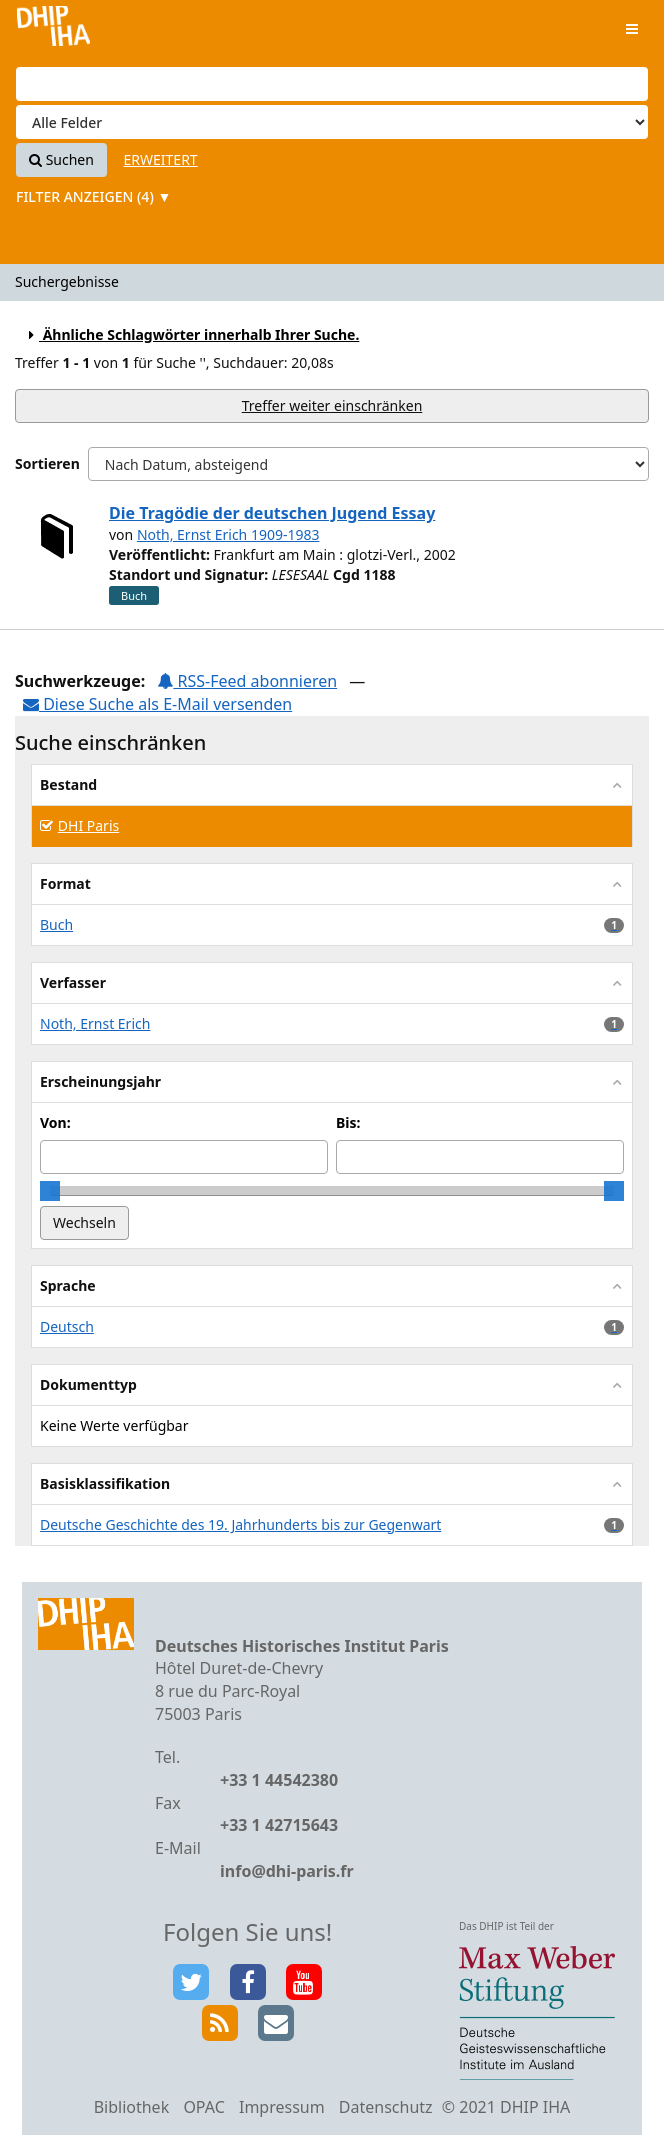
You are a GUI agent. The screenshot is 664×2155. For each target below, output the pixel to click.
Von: (55, 1122)
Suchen (61, 159)
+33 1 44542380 (279, 1780)
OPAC (203, 2107)
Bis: (348, 1122)
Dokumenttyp (88, 1384)
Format (65, 883)
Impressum (282, 2107)
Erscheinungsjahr (100, 1081)
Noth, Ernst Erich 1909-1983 (228, 534)
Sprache (68, 1285)
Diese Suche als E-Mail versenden (157, 704)
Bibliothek (132, 2107)
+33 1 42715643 (279, 1825)
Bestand (68, 784)
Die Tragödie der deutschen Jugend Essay (272, 513)
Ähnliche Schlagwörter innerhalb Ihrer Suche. (191, 334)
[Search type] (332, 122)
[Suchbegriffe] (332, 84)
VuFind (53, 30)
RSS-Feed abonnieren (247, 681)
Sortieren (47, 463)
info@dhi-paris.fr (287, 1871)
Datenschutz (386, 2107)
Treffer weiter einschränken (332, 405)
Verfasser (73, 982)
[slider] (50, 1191)
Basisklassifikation (105, 1483)
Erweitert (161, 159)
